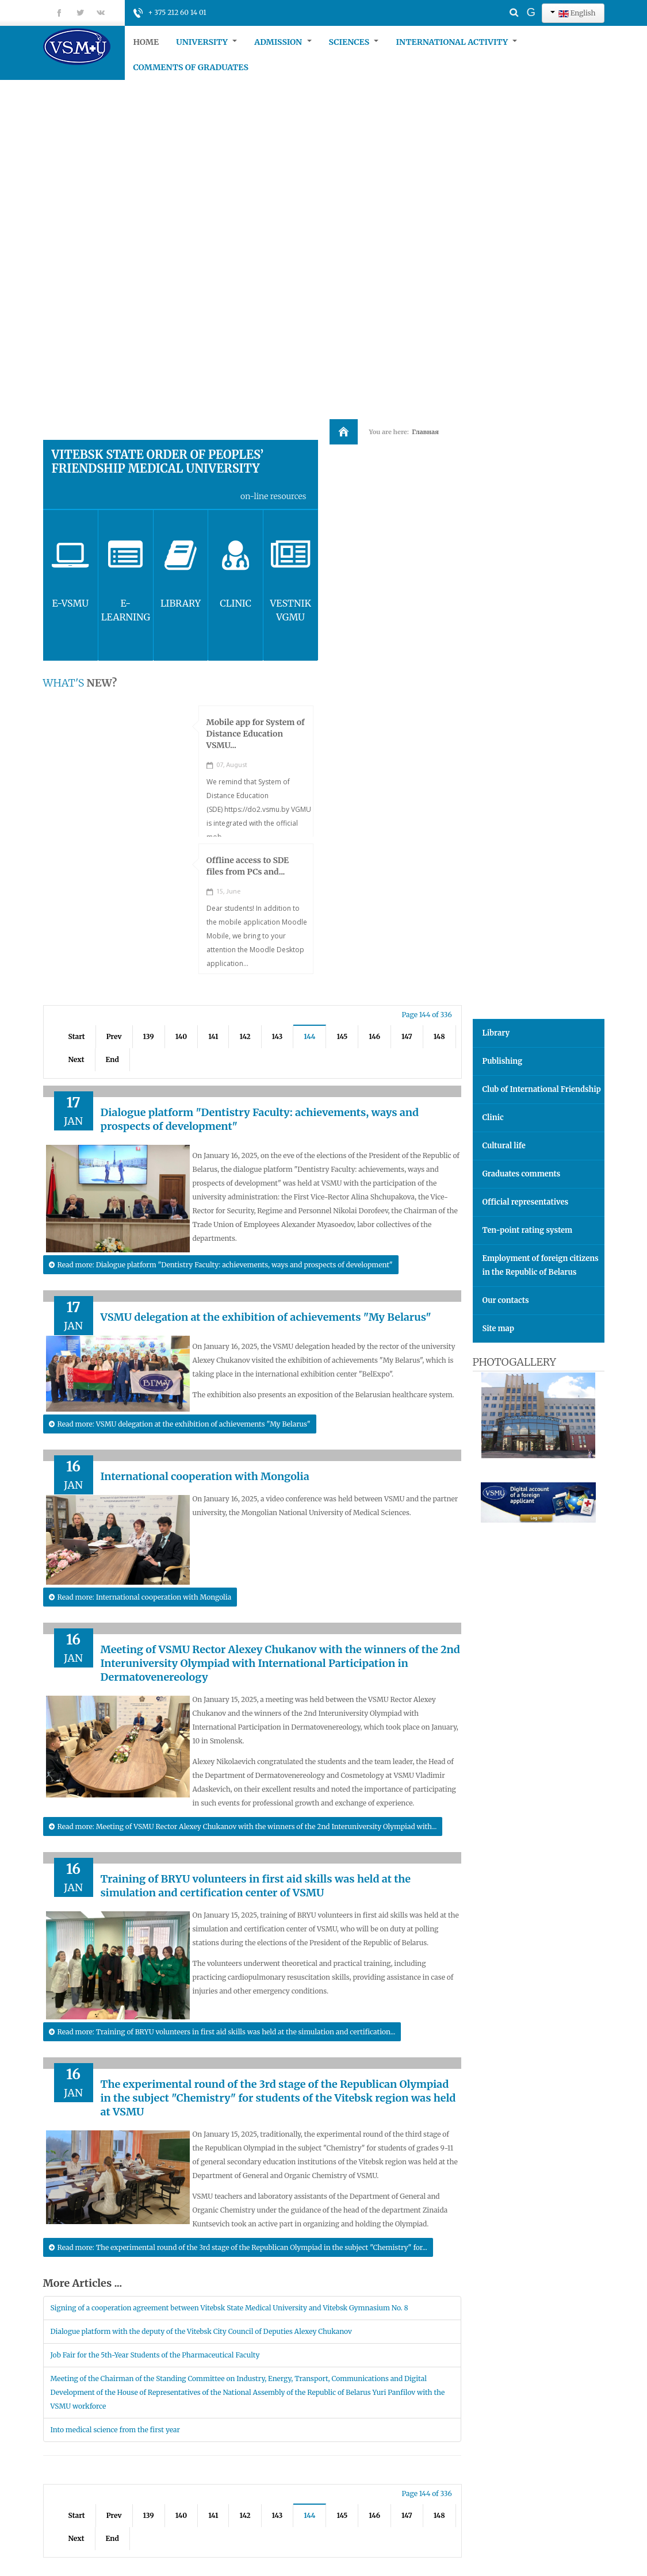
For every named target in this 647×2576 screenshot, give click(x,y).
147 (406, 1036)
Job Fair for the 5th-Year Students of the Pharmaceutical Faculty (155, 2355)
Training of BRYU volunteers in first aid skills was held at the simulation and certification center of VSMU (256, 1885)
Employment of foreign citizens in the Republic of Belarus (541, 1265)
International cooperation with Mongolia (205, 1476)
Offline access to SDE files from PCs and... (247, 866)
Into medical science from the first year (115, 2429)
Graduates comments (522, 1174)
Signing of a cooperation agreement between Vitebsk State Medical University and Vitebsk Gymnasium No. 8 (229, 2307)
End (112, 1059)
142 (244, 1036)
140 (181, 1036)
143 (277, 1036)
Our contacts (506, 1300)
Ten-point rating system (528, 1230)
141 (213, 1036)
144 (309, 1036)
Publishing (503, 1061)
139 (148, 1036)
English (572, 13)
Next (76, 1059)
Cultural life (504, 1146)
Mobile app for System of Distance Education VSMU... (255, 733)
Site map (498, 1328)
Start (76, 1036)
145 (341, 1036)
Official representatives (526, 1202)
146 (374, 1036)
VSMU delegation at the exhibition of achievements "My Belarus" (266, 1317)
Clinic (493, 1117)
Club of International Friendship (542, 1089)
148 (439, 1036)
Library (496, 1033)
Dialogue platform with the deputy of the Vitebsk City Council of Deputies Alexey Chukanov (201, 2331)
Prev (114, 1036)
